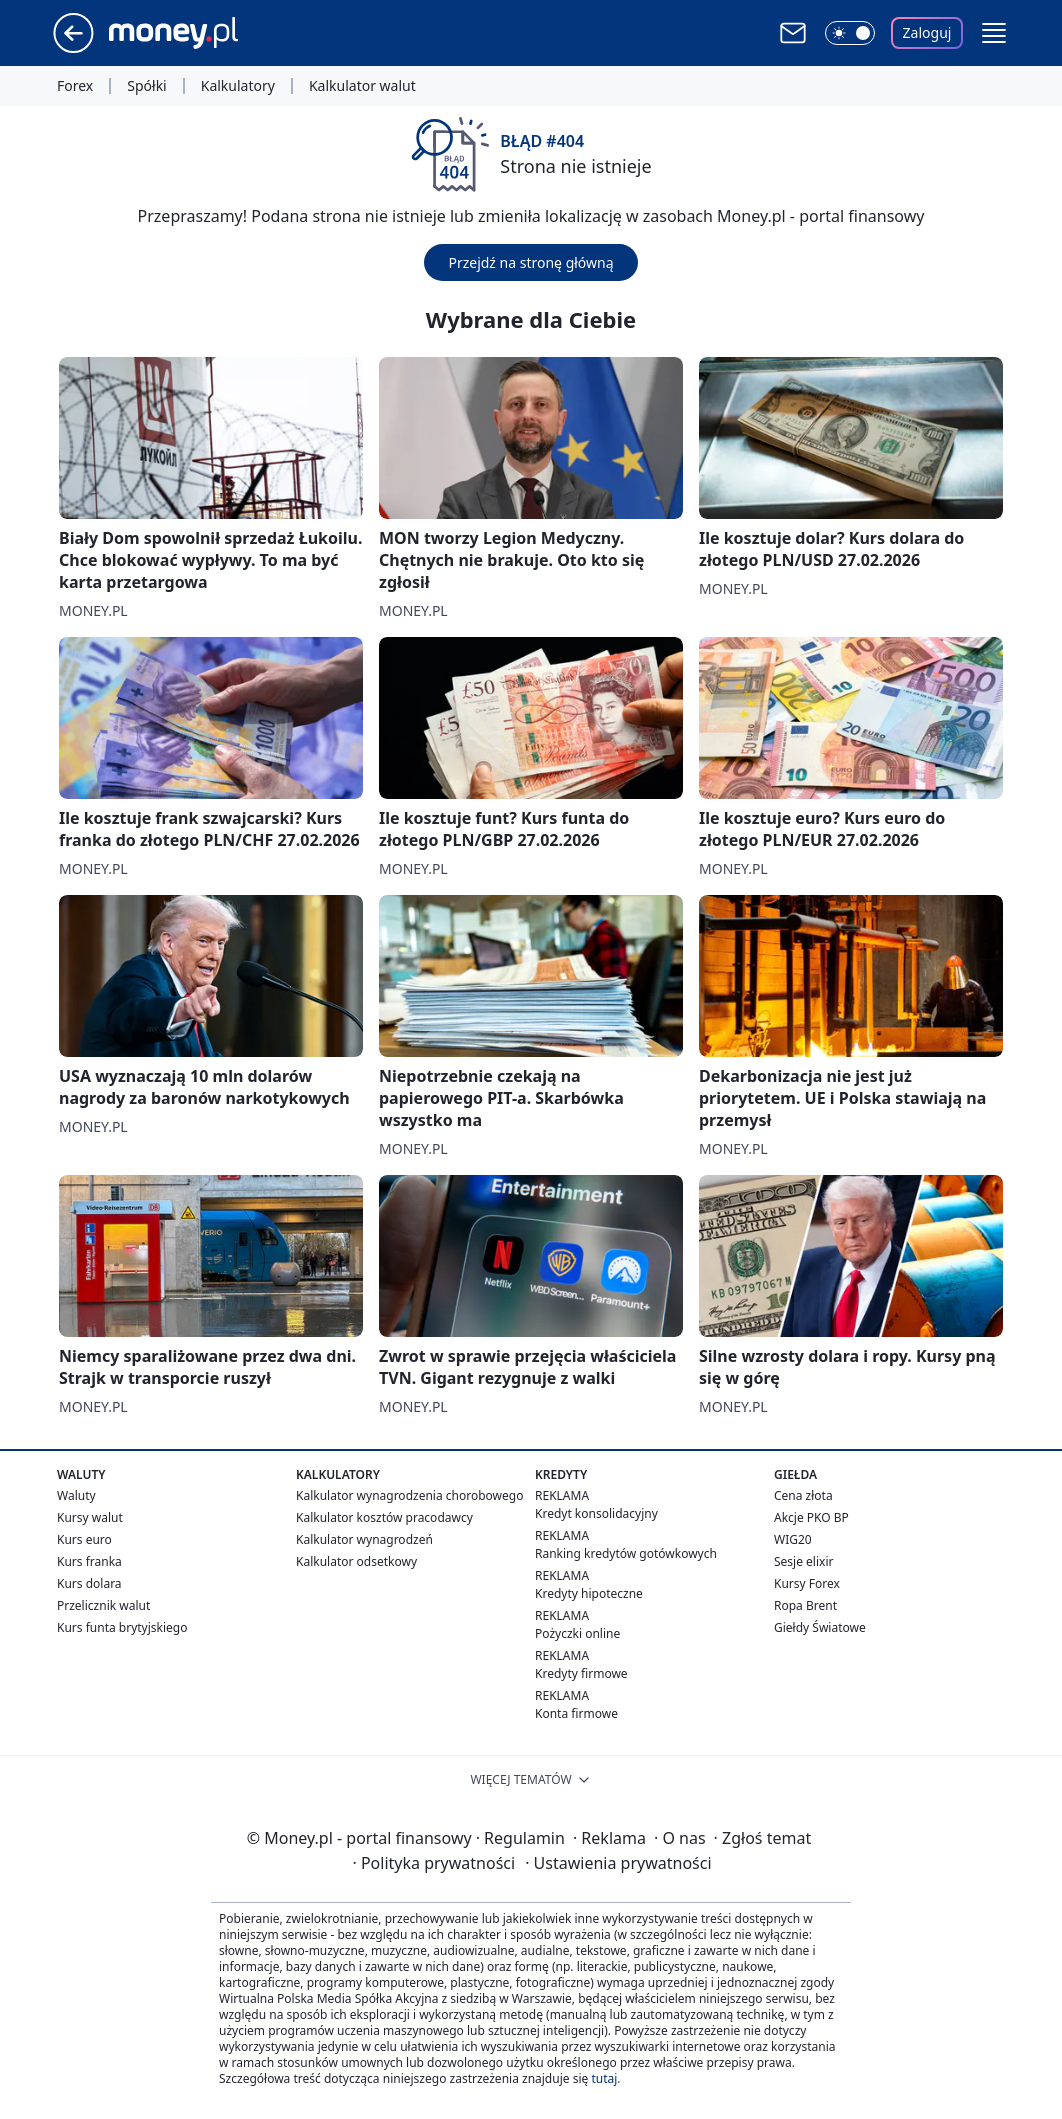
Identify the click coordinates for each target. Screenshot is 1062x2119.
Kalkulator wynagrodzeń (364, 1539)
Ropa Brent (805, 1605)
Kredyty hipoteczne (589, 1593)
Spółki (146, 86)
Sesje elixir (803, 1561)
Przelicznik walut (103, 1605)
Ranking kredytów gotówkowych (626, 1553)
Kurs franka (89, 1561)
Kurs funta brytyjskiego (122, 1627)
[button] (994, 33)
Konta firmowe (576, 1713)
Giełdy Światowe (820, 1627)
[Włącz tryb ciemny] (850, 33)
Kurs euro (84, 1539)
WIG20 (793, 1539)
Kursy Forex (807, 1583)
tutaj (604, 2078)
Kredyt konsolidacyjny (596, 1513)
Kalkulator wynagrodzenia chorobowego (409, 1495)
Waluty (76, 1495)
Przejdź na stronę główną (530, 262)
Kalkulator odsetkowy (356, 1561)
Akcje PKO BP (811, 1517)
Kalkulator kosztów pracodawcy (384, 1517)
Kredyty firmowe (581, 1673)
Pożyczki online (577, 1633)
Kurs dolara (89, 1583)
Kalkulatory (238, 86)
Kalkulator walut (362, 86)
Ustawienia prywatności (618, 1863)
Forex (75, 86)
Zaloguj (927, 32)
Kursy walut (90, 1517)
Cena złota (803, 1495)
